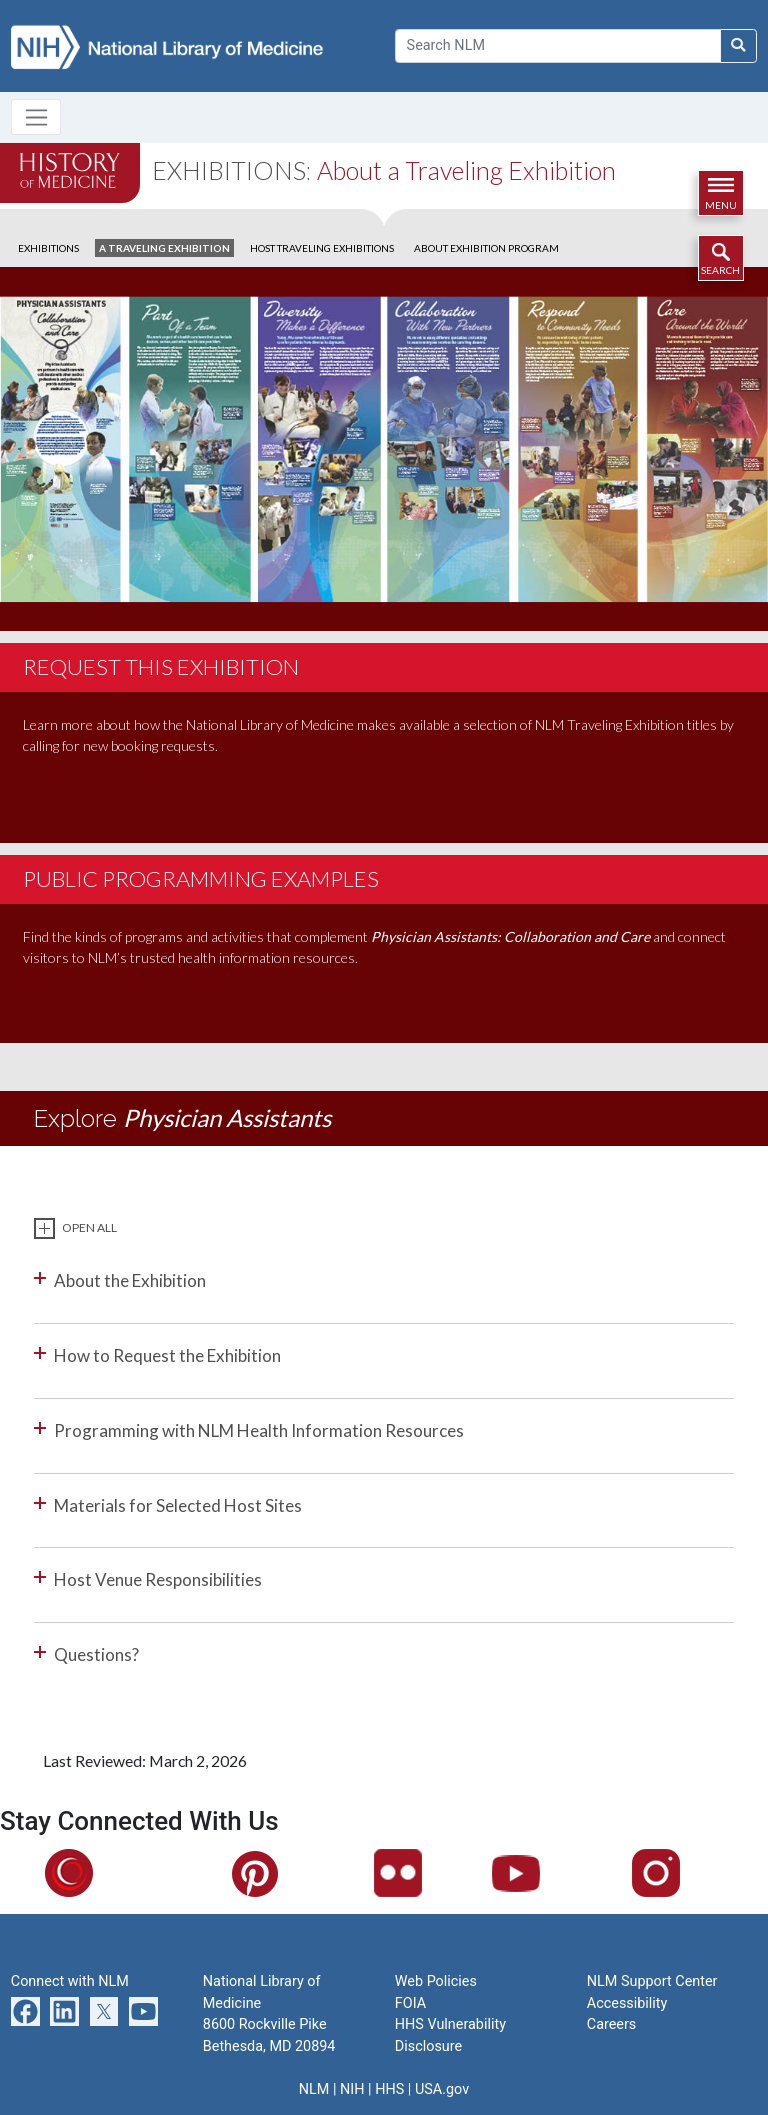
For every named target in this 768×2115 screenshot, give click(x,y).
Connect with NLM (70, 1981)
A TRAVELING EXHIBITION (164, 248)
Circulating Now (123, 1872)
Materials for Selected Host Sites (178, 1505)
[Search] (558, 46)
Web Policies (436, 1981)
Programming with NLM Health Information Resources (259, 1430)
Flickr (419, 1872)
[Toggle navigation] (36, 117)
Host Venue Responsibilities (158, 1579)
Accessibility (627, 2003)
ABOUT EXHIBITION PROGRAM (486, 248)
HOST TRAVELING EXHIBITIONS (322, 248)
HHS (389, 2089)
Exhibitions (229, 170)
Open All (89, 1227)
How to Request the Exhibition (167, 1355)
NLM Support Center (652, 1981)
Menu (721, 205)
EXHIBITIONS (48, 248)
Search (720, 270)
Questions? (96, 1654)
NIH (352, 2089)
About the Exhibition (130, 1280)
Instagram (692, 1872)
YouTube (547, 1872)
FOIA (410, 2003)
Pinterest (287, 1873)
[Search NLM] (739, 46)
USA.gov (442, 2089)
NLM (314, 2089)
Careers (612, 2024)
